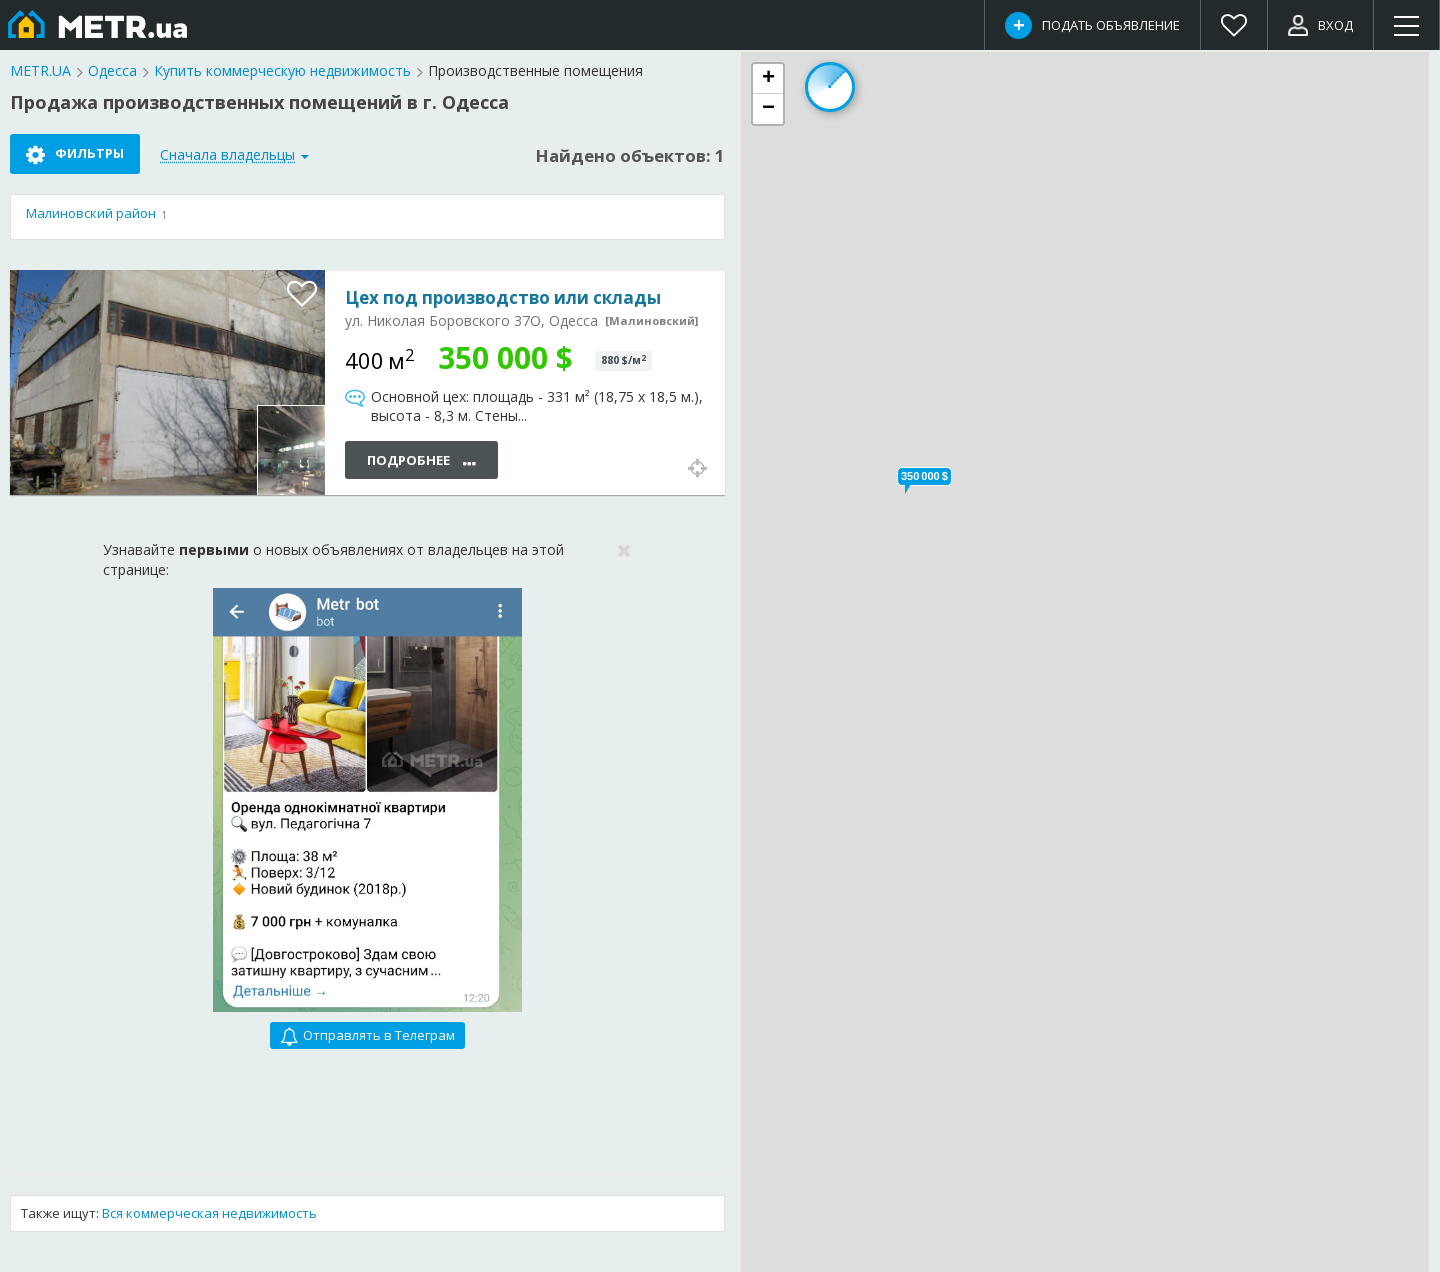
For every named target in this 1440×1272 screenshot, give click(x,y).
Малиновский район (91, 213)
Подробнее (421, 461)
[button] (924, 476)
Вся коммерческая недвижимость (209, 1213)
